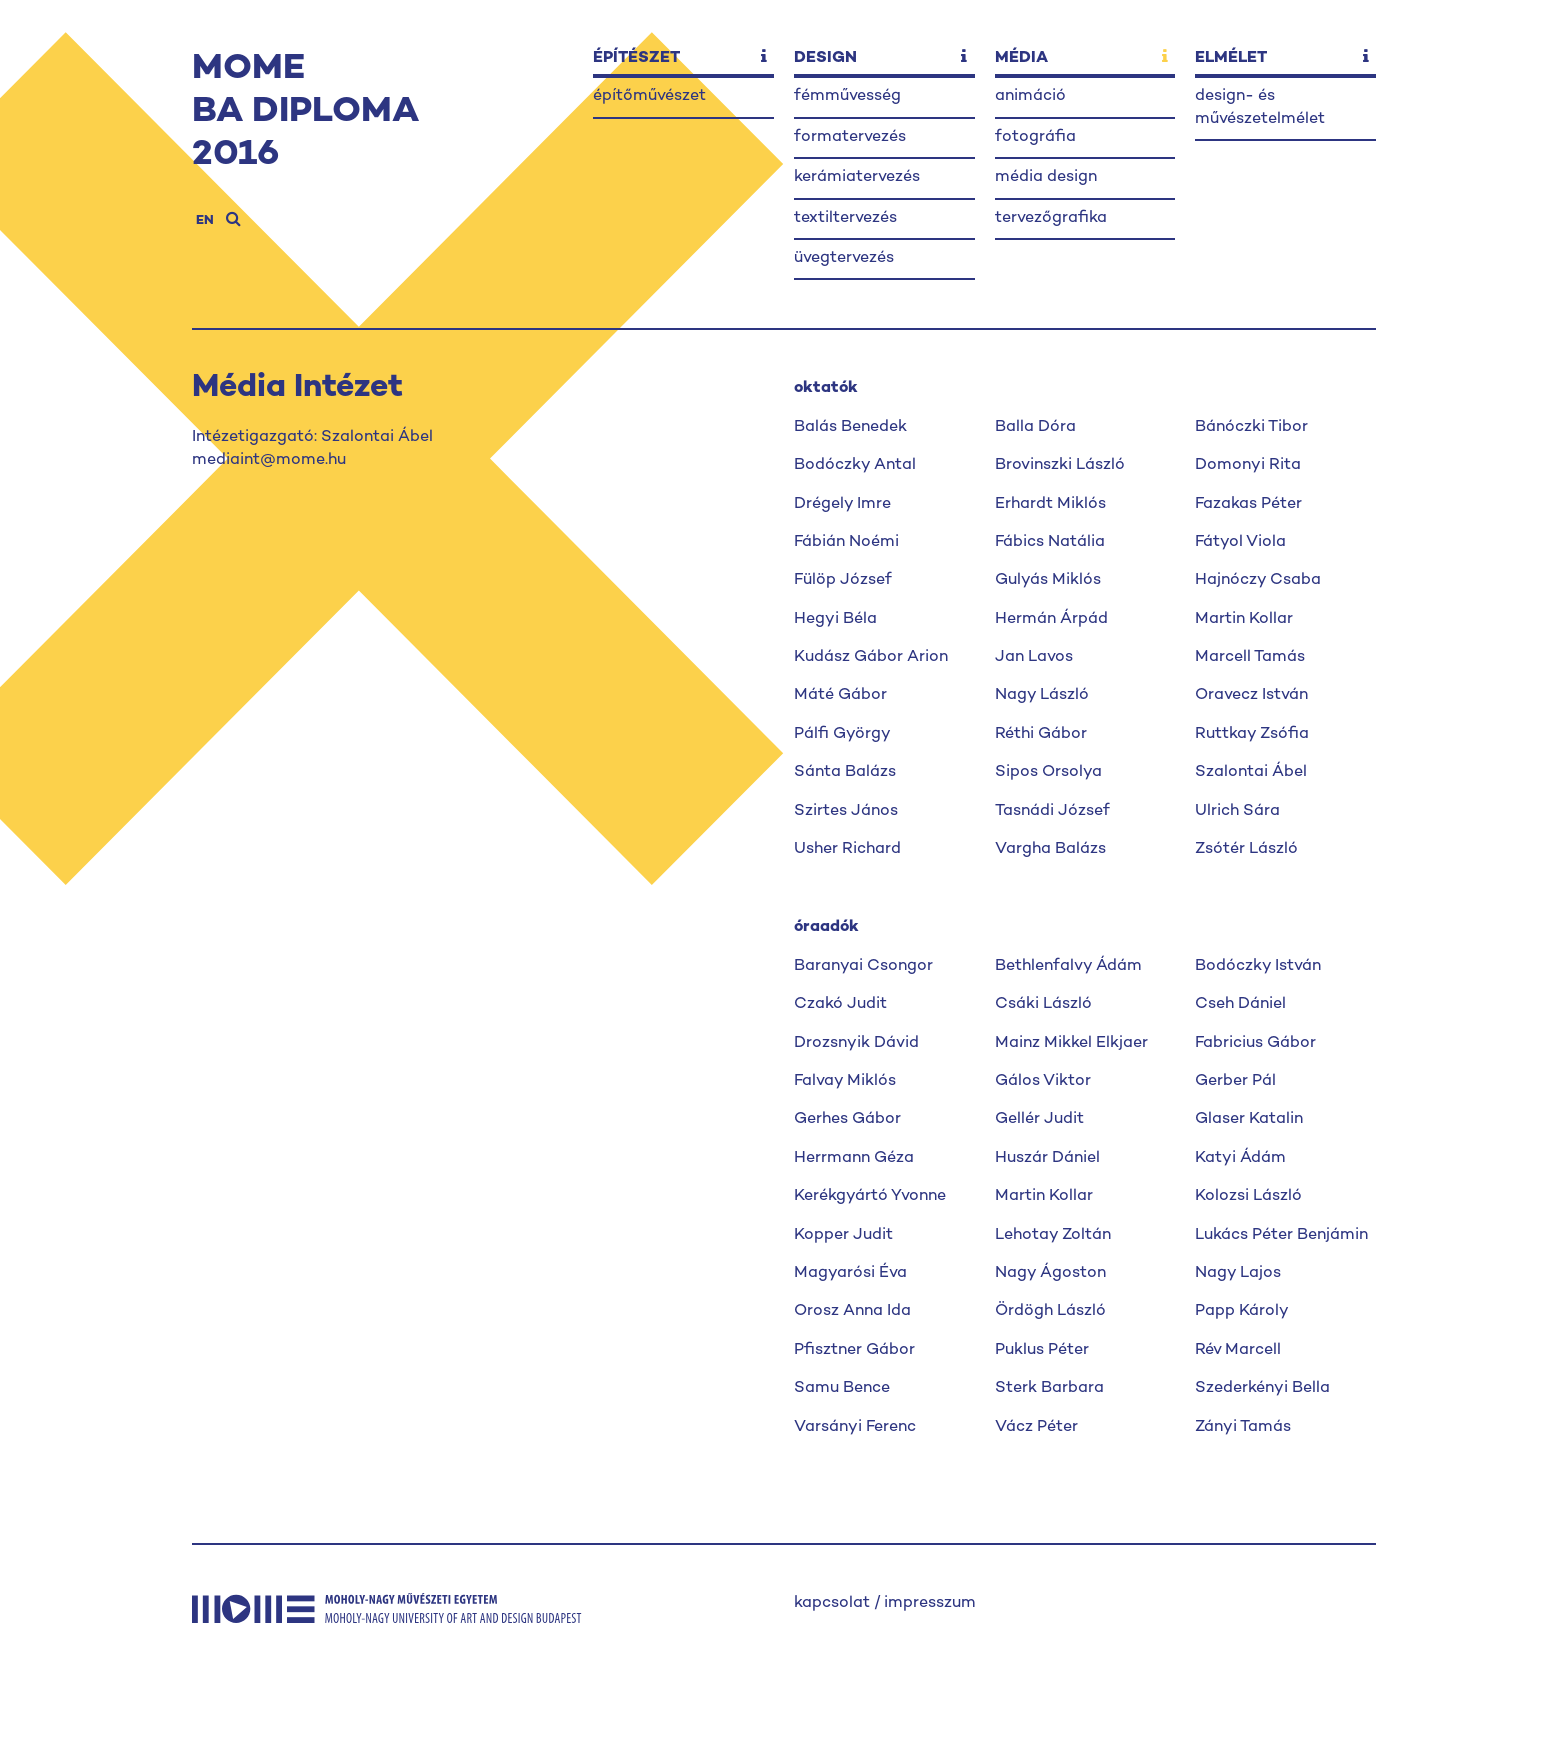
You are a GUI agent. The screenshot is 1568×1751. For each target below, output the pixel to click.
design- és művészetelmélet (1260, 107)
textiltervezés (845, 218)
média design (1046, 177)
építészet (636, 58)
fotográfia (1035, 137)
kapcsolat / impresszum (885, 1603)
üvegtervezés (844, 258)
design (825, 58)
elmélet (1231, 58)
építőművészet (649, 96)
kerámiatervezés (857, 177)
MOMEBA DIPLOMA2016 (305, 112)
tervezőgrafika (1051, 218)
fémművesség (847, 96)
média (1021, 58)
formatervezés (850, 137)
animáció (1030, 96)
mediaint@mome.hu (269, 460)
